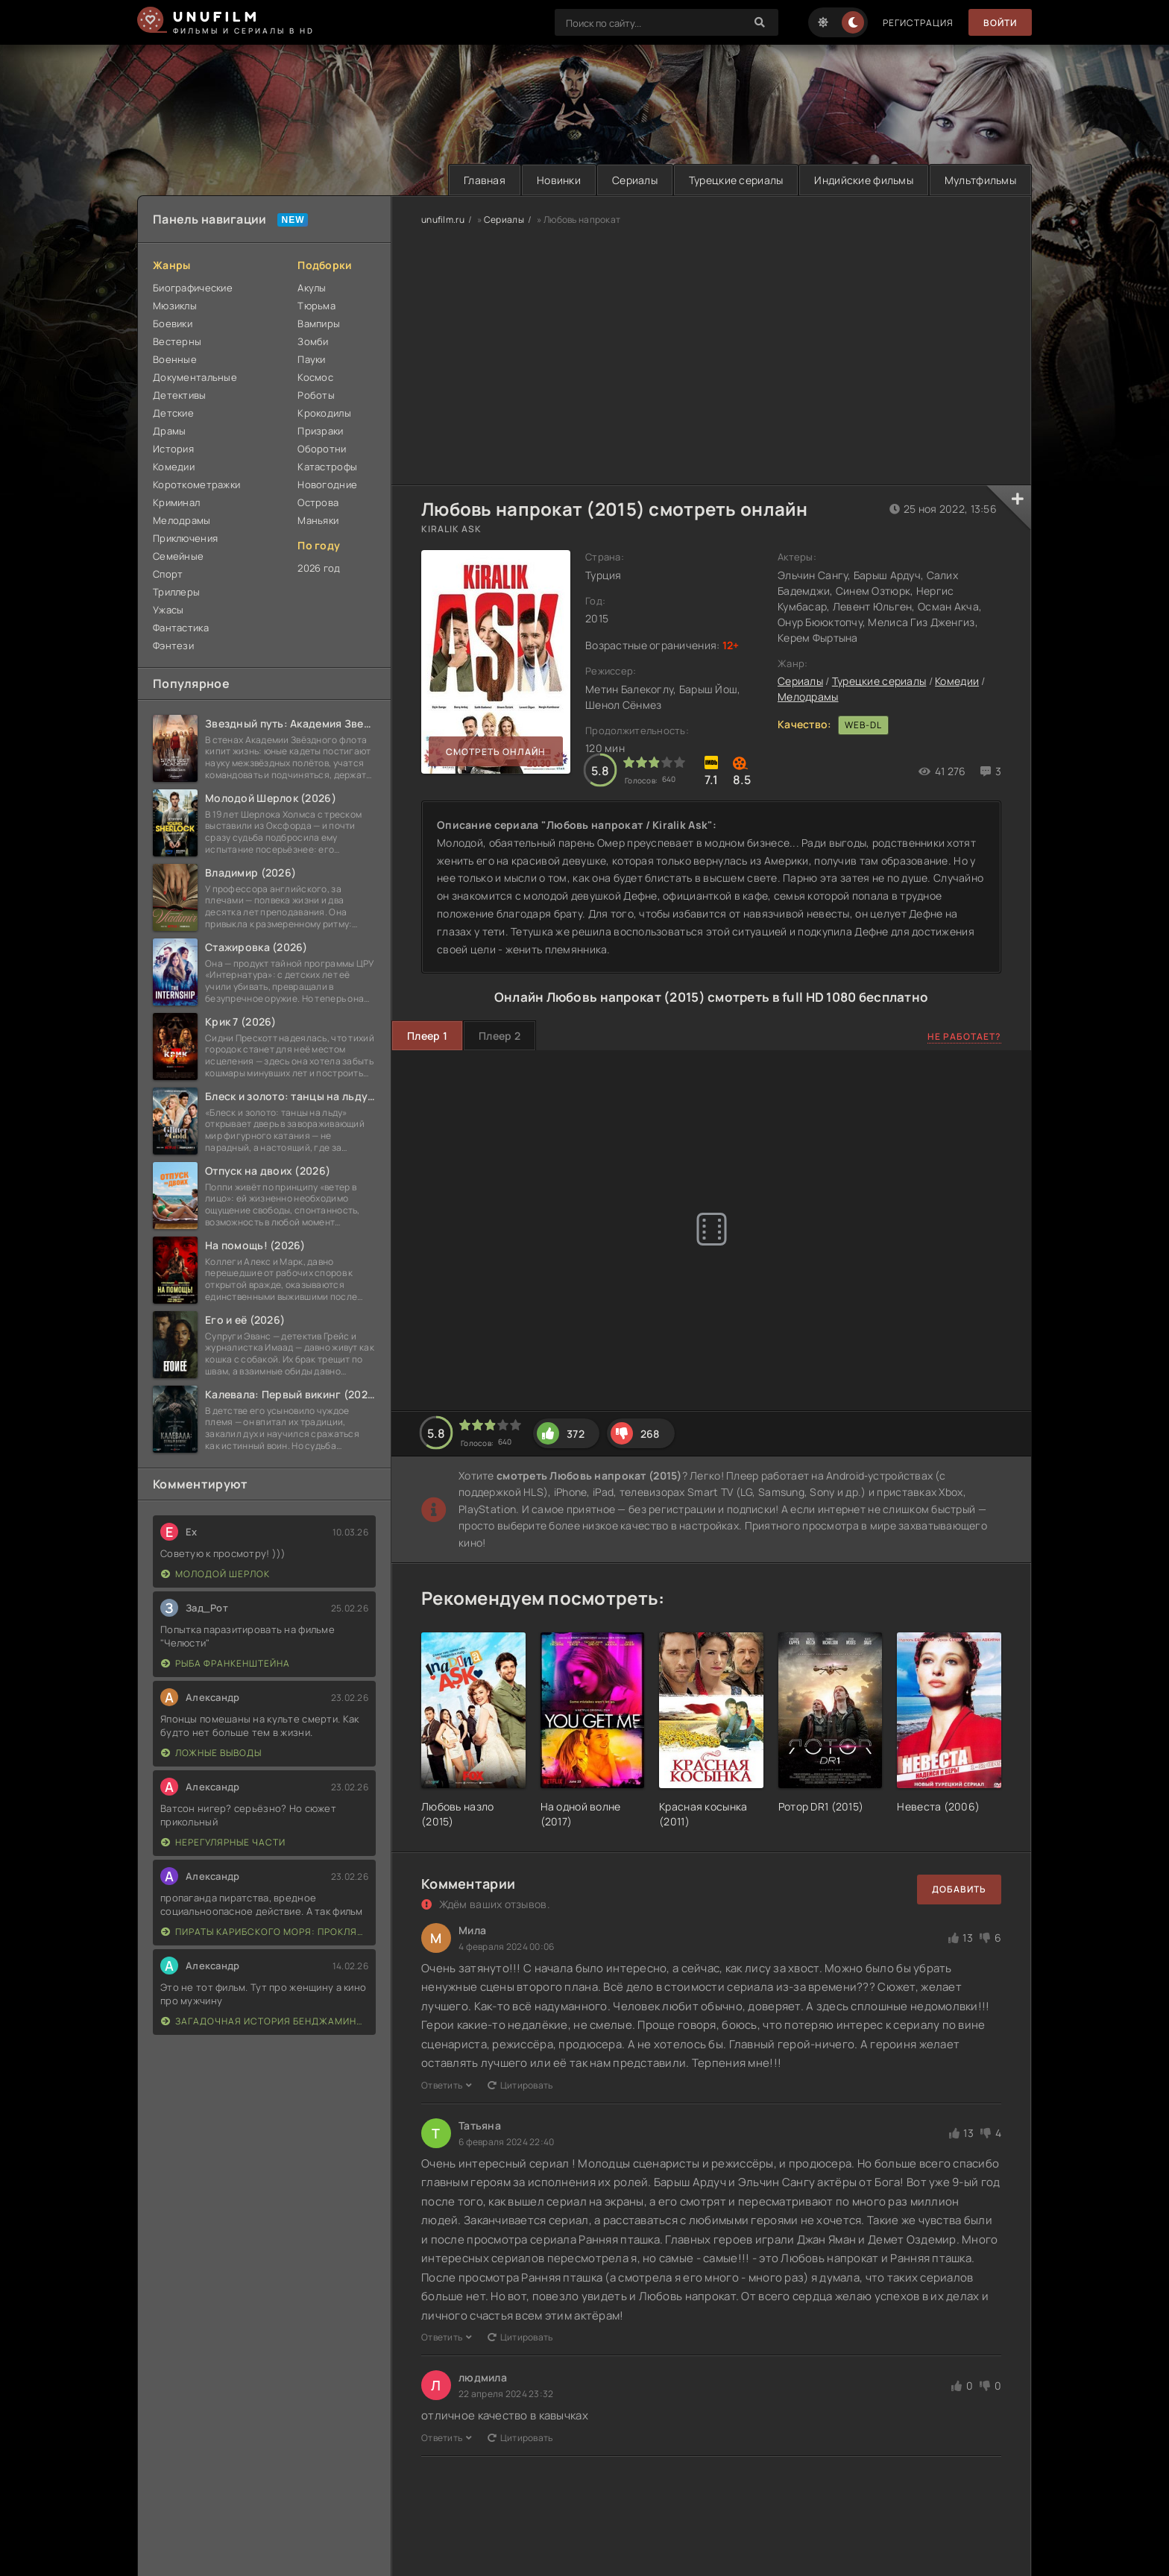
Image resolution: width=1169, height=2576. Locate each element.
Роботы (316, 395)
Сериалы (635, 180)
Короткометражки (196, 484)
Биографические (193, 287)
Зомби (312, 341)
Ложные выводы (211, 1752)
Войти (1000, 22)
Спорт (168, 574)
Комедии (174, 466)
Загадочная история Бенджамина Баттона (264, 2021)
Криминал (176, 502)
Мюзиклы (175, 305)
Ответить (447, 2085)
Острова (317, 502)
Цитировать (520, 2085)
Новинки (559, 180)
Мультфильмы (980, 180)
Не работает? (964, 1036)
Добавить (959, 1889)
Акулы (311, 287)
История (173, 448)
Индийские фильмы (863, 180)
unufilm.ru (442, 219)
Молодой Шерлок (215, 1574)
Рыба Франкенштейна (225, 1663)
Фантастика (181, 627)
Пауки (311, 359)
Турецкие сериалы (736, 180)
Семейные (178, 556)
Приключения (185, 538)
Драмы (169, 431)
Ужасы (168, 609)
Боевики (172, 323)
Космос (315, 377)
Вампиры (318, 323)
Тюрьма (316, 305)
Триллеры (176, 592)
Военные (175, 359)
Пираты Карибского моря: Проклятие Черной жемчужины (264, 1931)
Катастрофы (327, 466)
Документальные (195, 377)
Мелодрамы (182, 520)
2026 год (318, 568)
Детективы (180, 395)
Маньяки (317, 520)
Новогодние (327, 484)
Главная (484, 180)
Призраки (320, 431)
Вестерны (177, 341)
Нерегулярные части (223, 1842)
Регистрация (918, 22)
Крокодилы (324, 413)
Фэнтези (173, 645)
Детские (173, 413)
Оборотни (321, 448)
